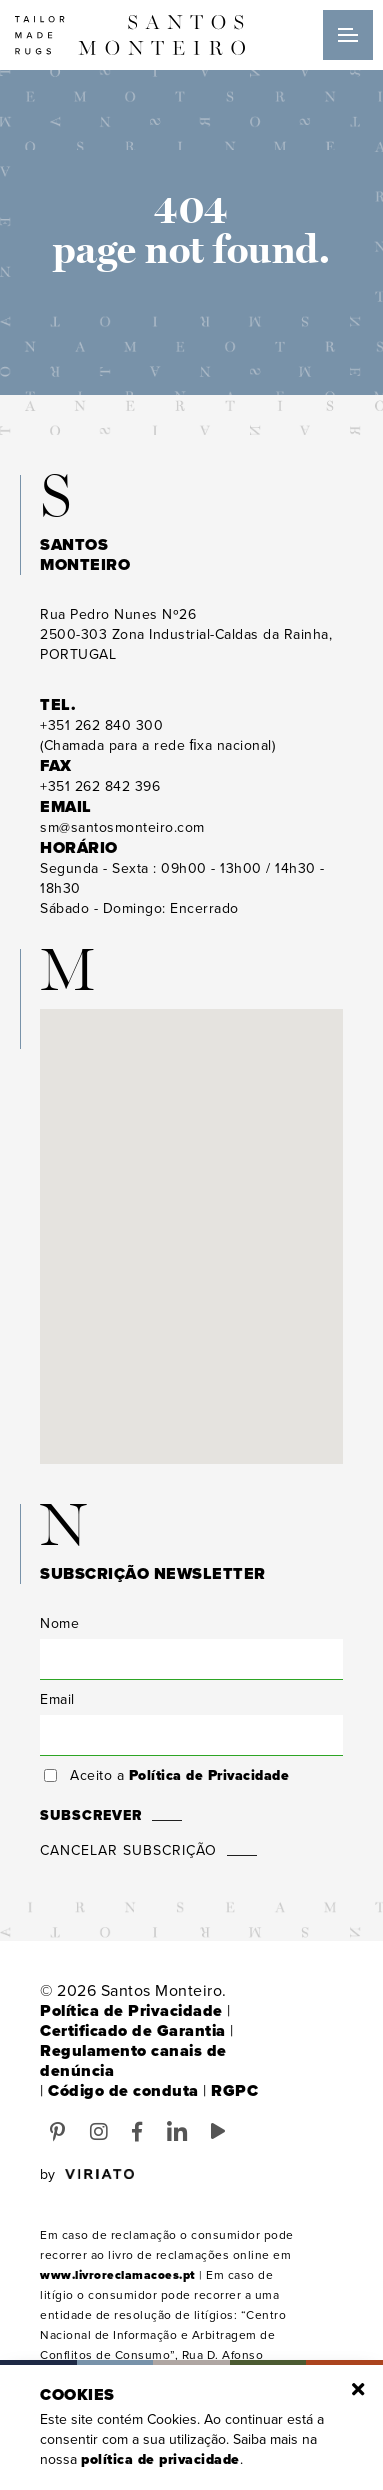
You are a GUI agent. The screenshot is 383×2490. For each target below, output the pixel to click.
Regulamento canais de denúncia (133, 2061)
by (87, 2175)
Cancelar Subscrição (128, 1850)
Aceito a (179, 1776)
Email (57, 1699)
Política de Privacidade (209, 1775)
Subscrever (91, 1815)
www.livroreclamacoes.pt (118, 2275)
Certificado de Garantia (133, 2031)
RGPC (234, 2091)
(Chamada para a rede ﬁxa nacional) (157, 735)
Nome (59, 1623)
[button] (192, 1217)
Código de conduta (123, 2091)
